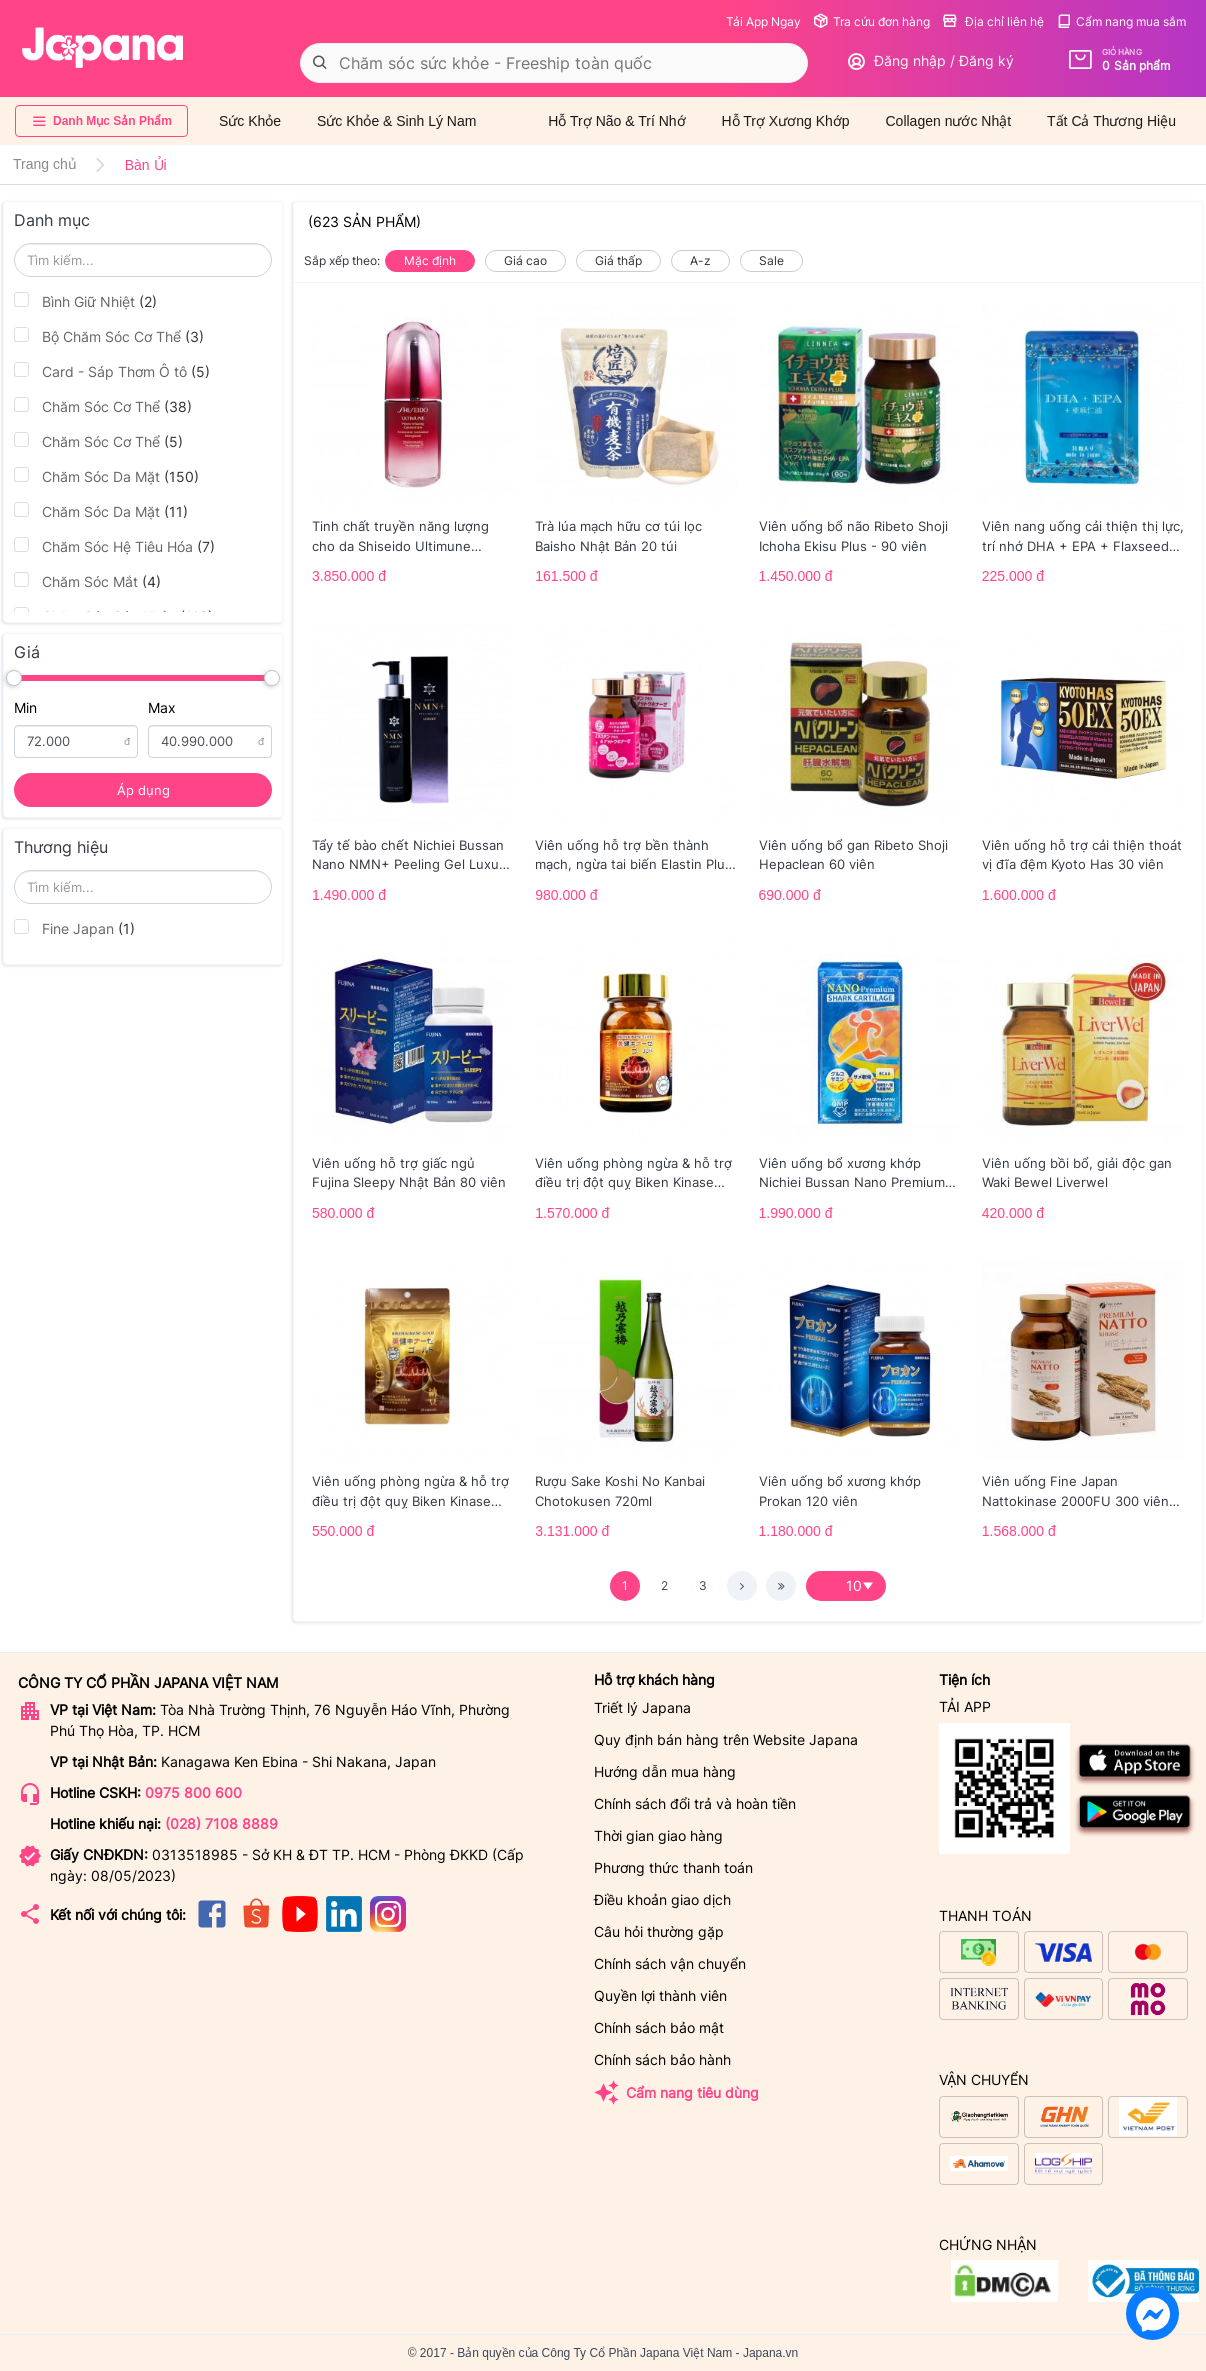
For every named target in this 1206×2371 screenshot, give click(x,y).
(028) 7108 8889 (221, 1823)
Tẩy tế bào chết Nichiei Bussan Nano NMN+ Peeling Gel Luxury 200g (411, 856)
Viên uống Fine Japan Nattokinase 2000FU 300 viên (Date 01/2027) (1075, 1492)
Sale (771, 260)
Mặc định (430, 260)
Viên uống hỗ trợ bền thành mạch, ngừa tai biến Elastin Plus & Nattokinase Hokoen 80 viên (633, 856)
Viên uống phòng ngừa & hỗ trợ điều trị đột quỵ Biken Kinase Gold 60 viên (633, 1174)
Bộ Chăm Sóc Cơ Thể (109, 336)
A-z (700, 260)
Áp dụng (143, 790)
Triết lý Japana (642, 1707)
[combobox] (554, 63)
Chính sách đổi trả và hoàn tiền (695, 1803)
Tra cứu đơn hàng (871, 21)
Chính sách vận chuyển (670, 1963)
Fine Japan (74, 928)
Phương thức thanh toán (673, 1867)
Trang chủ (45, 164)
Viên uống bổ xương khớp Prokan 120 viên (840, 1491)
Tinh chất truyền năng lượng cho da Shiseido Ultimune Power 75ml (400, 537)
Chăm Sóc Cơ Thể (103, 406)
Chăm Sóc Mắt (87, 581)
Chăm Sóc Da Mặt (106, 476)
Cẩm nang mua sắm (1121, 21)
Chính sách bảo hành (662, 2059)
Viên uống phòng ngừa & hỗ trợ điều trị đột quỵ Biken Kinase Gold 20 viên (410, 1492)
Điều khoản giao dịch (662, 1899)
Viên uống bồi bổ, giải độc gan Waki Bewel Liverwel (1077, 1173)
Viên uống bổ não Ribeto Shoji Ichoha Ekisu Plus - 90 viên (853, 536)
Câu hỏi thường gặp (659, 1931)
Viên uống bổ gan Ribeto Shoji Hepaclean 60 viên (853, 855)
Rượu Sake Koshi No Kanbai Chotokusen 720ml (620, 1491)
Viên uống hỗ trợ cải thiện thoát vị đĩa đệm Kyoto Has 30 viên (1082, 855)
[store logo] (103, 48)
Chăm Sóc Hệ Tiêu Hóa (114, 546)
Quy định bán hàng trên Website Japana (726, 1739)
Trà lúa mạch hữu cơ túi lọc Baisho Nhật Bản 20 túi (618, 536)
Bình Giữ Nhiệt (85, 301)
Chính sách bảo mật (659, 2027)
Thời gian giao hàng (658, 1835)
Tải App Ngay (763, 21)
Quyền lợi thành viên (660, 1995)
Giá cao (525, 260)
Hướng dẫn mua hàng (665, 1771)
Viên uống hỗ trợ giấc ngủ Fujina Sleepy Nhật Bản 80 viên (409, 1173)
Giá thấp (618, 260)
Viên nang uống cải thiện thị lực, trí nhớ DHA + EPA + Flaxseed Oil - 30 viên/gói (1083, 537)
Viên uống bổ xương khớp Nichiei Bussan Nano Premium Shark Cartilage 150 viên (852, 1174)
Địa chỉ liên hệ (993, 21)
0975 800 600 (193, 1792)
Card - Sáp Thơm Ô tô (112, 371)
